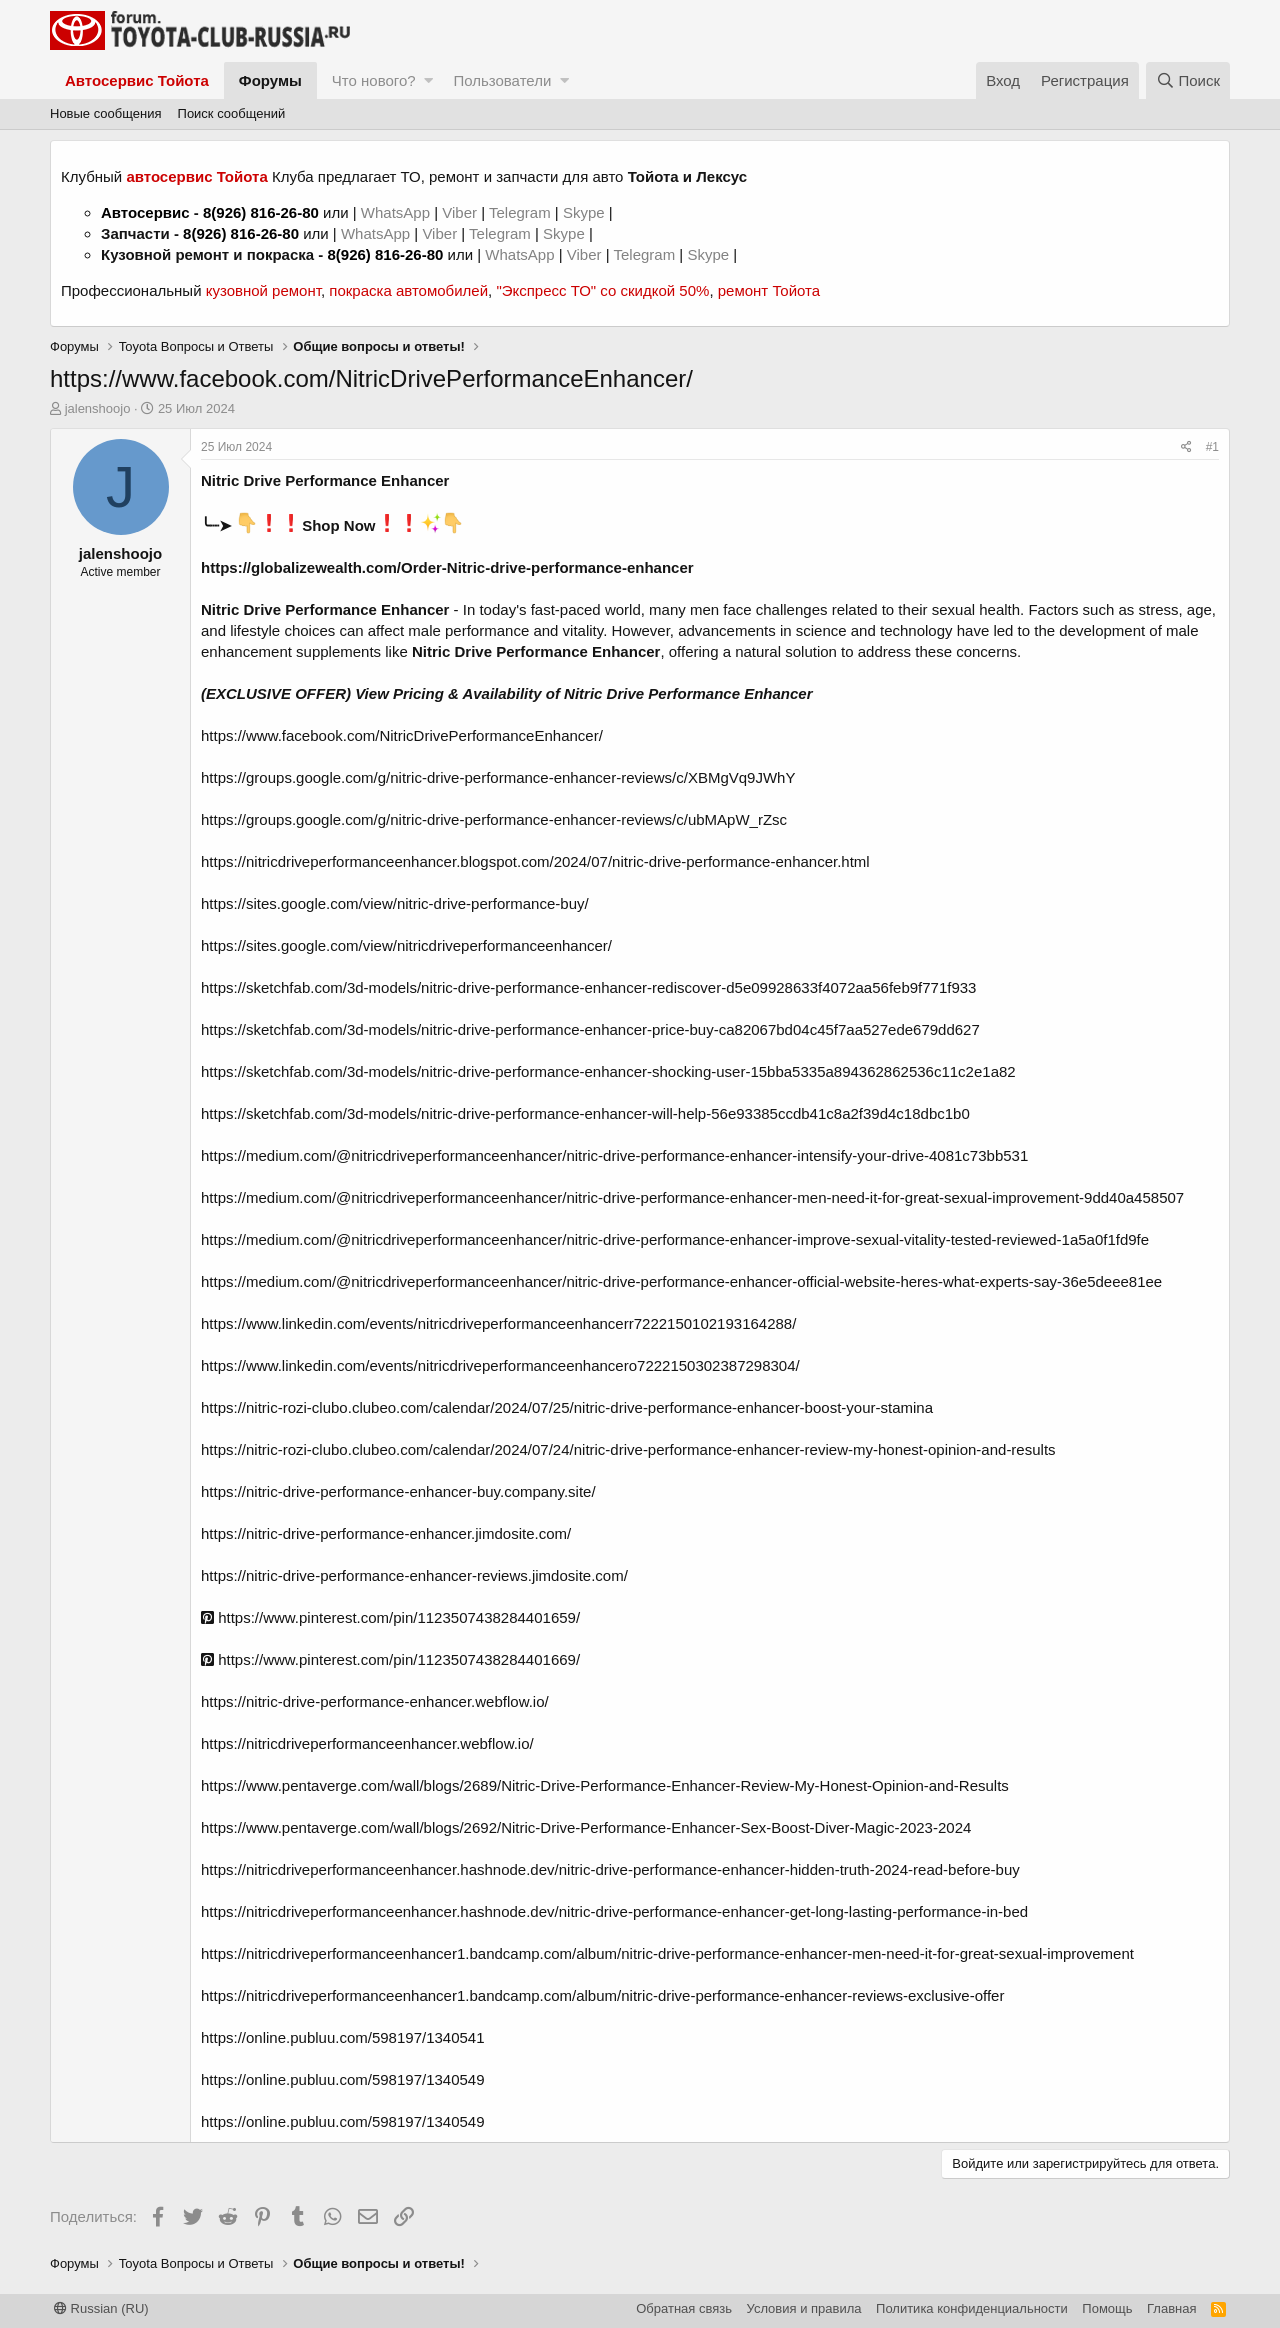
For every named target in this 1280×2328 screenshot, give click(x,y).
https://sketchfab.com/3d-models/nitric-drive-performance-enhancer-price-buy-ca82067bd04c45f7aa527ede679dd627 (590, 1029)
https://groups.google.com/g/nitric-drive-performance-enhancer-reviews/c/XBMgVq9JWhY (498, 777)
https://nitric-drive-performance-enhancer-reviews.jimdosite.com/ (414, 1575)
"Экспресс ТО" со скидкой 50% (602, 290)
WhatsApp (397, 212)
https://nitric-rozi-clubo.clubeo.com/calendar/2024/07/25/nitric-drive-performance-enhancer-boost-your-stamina (567, 1407)
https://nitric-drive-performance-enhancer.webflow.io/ (375, 1701)
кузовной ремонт (263, 290)
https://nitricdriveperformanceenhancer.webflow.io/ (367, 1743)
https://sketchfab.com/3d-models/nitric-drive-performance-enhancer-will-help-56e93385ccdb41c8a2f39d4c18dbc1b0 (585, 1113)
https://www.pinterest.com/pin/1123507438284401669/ (390, 1659)
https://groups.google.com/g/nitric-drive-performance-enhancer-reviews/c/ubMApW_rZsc (494, 819)
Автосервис (145, 212)
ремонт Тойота (769, 290)
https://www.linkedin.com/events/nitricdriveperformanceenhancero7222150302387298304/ (500, 1365)
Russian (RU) (101, 2308)
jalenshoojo (98, 408)
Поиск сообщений (232, 113)
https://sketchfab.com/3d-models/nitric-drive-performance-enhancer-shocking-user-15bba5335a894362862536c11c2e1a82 (608, 1071)
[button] (428, 80)
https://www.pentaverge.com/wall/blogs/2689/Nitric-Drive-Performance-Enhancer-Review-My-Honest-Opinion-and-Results (605, 1785)
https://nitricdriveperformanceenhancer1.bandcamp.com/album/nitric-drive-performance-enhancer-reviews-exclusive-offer (602, 1995)
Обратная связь (684, 2308)
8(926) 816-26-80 (261, 212)
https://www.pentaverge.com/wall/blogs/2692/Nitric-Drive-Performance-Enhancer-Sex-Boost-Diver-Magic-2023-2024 (586, 1827)
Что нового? (374, 80)
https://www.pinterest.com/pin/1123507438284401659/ (390, 1617)
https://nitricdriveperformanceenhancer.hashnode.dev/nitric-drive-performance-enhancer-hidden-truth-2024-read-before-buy (610, 1869)
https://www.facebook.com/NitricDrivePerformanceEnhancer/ (402, 735)
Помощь (1107, 2308)
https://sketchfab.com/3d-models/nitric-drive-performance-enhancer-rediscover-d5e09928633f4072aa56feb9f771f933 (588, 987)
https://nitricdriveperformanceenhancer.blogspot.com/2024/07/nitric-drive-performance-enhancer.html (535, 861)
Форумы (270, 80)
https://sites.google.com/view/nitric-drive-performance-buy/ (395, 903)
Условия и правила (804, 2308)
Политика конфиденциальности (972, 2308)
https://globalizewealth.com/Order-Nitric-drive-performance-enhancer (447, 567)
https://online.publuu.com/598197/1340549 (343, 2079)
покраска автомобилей (408, 290)
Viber (459, 212)
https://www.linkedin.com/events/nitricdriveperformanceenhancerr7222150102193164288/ (498, 1323)
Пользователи (502, 80)
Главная (1171, 2308)
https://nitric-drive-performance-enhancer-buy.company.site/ (398, 1491)
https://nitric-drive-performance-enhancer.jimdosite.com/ (386, 1533)
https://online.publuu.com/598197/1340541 (343, 2037)
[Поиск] (1188, 80)
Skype (586, 212)
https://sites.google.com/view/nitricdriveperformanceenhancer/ (406, 945)
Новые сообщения (106, 113)
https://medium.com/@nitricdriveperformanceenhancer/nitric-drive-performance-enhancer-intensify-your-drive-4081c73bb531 (614, 1155)
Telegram (522, 212)
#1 (1212, 447)
